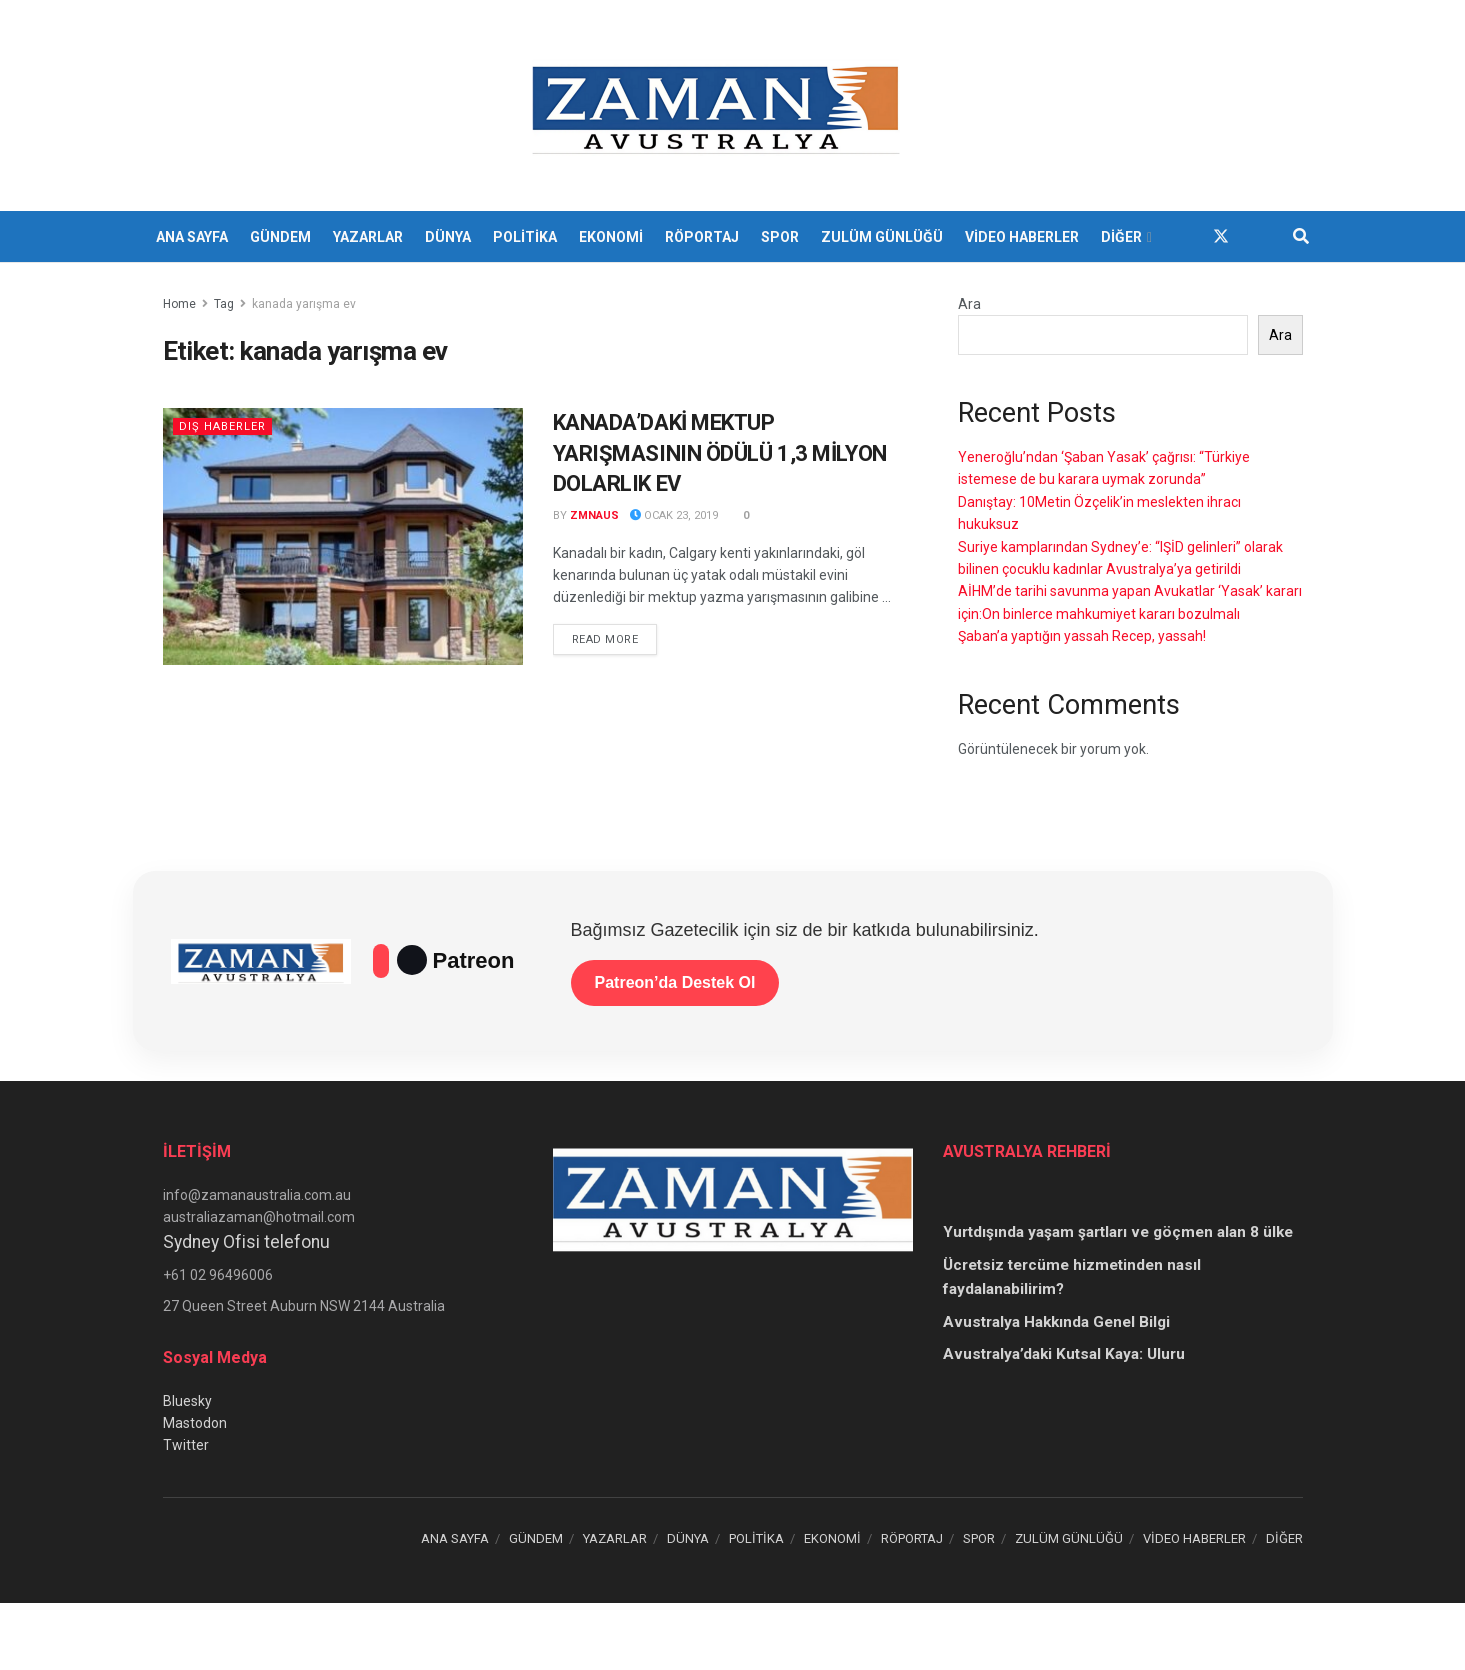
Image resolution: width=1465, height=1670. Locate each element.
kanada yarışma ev (304, 304)
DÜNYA (448, 237)
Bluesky (187, 1401)
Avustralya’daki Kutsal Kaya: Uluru (1064, 1354)
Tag (224, 304)
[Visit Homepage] (718, 106)
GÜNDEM (280, 237)
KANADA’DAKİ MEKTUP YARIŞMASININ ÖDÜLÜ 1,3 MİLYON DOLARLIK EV (720, 453)
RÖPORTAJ (702, 237)
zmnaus (594, 515)
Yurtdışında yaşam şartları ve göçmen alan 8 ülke (1118, 1232)
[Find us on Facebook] (1185, 236)
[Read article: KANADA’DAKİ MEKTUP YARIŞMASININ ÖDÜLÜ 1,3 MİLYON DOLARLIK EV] (343, 536)
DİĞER (1121, 237)
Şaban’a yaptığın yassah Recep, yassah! (1082, 636)
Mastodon (195, 1423)
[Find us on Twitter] (1221, 236)
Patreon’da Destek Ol (675, 982)
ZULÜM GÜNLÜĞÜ (882, 237)
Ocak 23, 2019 (674, 515)
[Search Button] (1301, 237)
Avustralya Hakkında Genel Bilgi (1056, 1322)
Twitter (186, 1445)
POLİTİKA (525, 237)
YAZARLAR (368, 237)
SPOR (780, 237)
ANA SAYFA (192, 237)
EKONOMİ (611, 237)
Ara (969, 304)
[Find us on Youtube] (1257, 236)
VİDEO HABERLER (1022, 237)
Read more (615, 638)
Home (179, 304)
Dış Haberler (222, 426)
